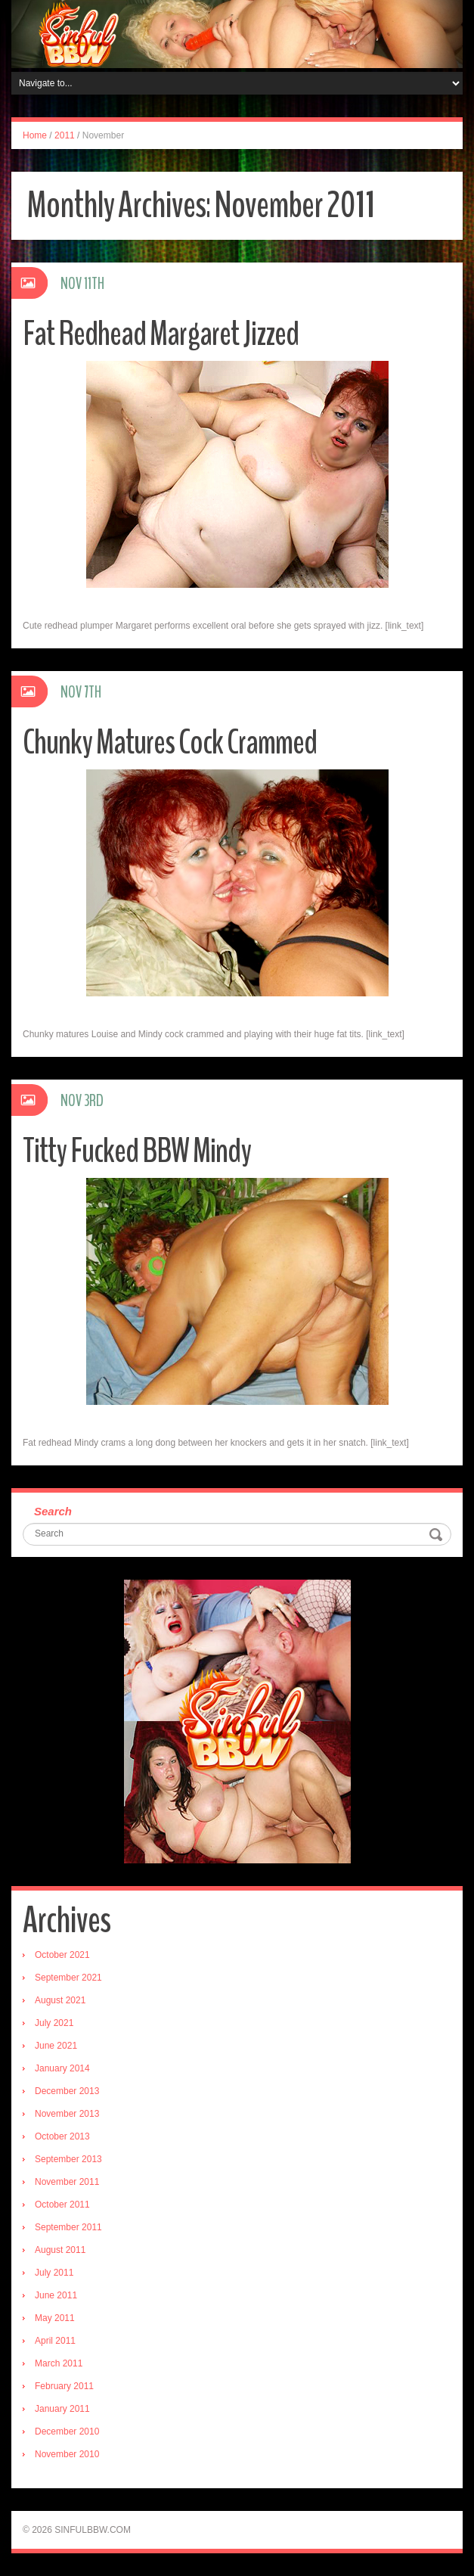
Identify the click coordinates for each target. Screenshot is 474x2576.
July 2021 (54, 2023)
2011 (64, 135)
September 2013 (68, 2159)
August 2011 (60, 2250)
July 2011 (54, 2272)
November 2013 (67, 2113)
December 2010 (67, 2431)
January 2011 (62, 2409)
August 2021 (60, 2000)
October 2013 (62, 2136)
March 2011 (58, 2363)
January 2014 (62, 2068)
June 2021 (56, 2045)
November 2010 (67, 2454)
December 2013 (67, 2091)
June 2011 (56, 2295)
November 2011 (67, 2182)
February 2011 (64, 2386)
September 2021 (68, 1977)
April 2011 (55, 2340)
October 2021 (62, 1955)
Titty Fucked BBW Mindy (137, 1151)
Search (53, 1511)
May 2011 (55, 2318)
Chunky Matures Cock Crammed (170, 742)
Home (35, 135)
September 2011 (68, 2227)
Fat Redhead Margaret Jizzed (161, 334)
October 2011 (62, 2204)
